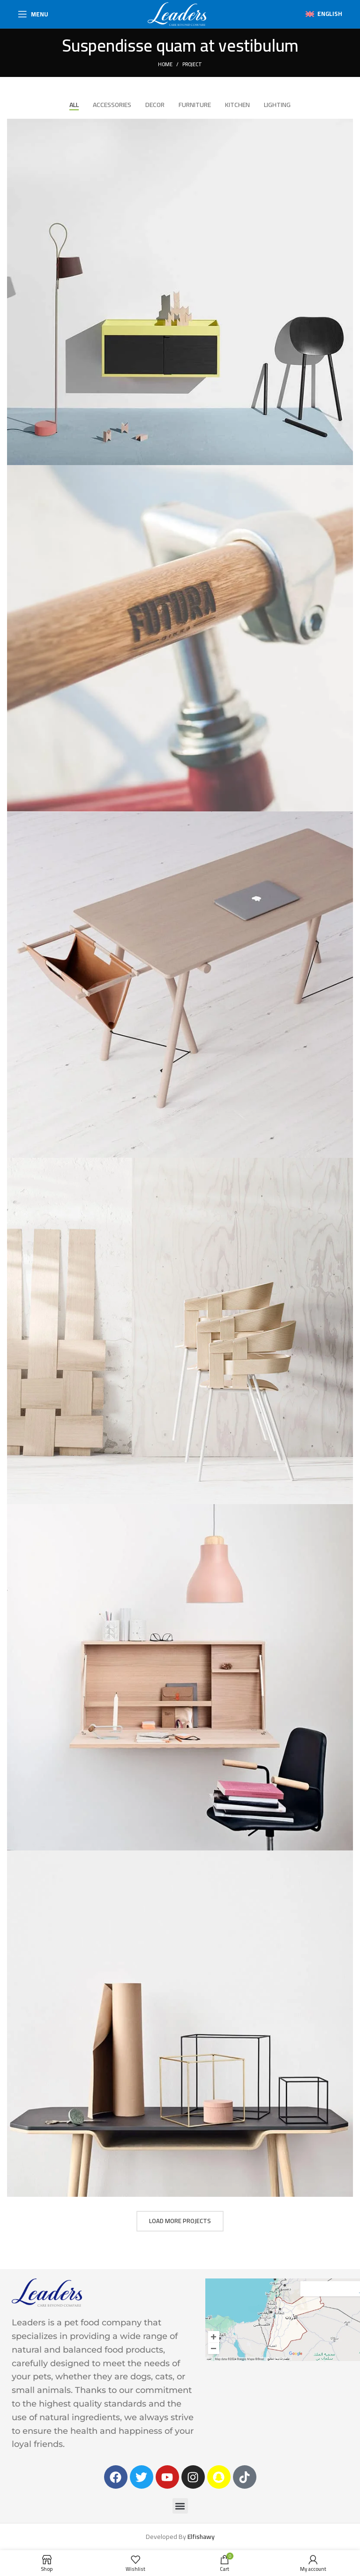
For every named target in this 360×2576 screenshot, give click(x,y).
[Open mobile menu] (33, 14)
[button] (180, 2506)
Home (165, 64)
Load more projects (180, 2220)
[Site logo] (177, 14)
